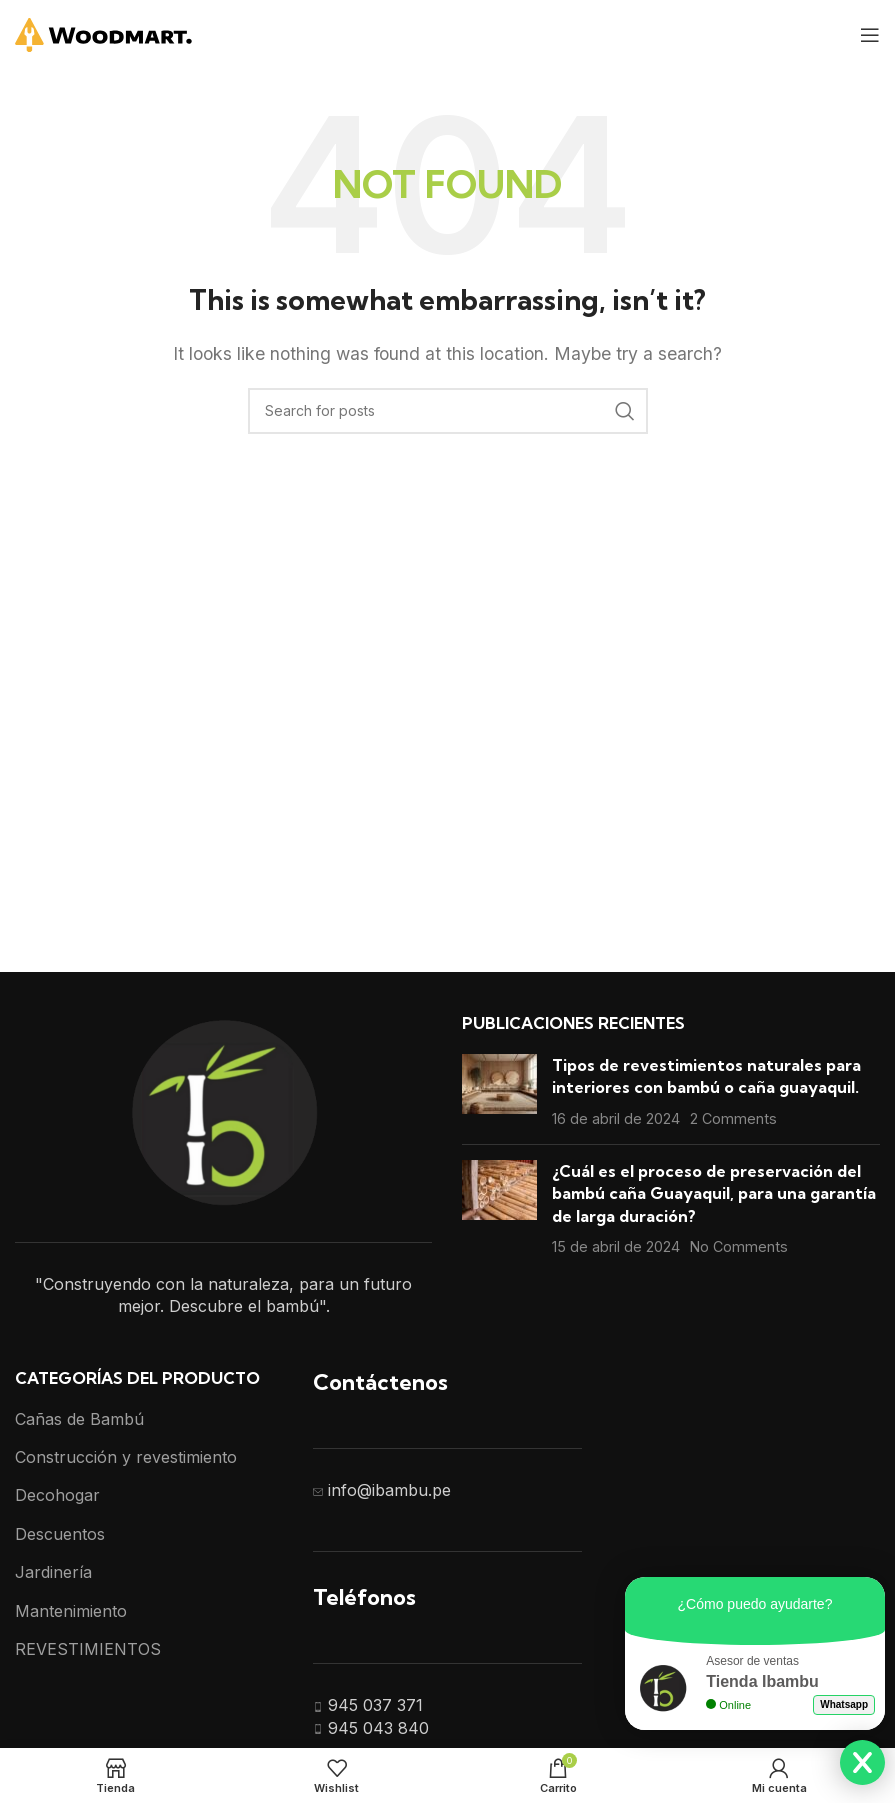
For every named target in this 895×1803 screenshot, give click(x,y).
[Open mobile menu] (870, 35)
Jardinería (53, 1572)
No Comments (739, 1246)
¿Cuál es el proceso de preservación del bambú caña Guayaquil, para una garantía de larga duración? (714, 1193)
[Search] (448, 411)
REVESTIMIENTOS (88, 1649)
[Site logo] (104, 33)
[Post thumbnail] (499, 1091)
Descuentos (60, 1534)
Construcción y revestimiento (126, 1457)
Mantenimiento (71, 1611)
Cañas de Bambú (79, 1419)
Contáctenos (380, 1382)
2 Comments (733, 1118)
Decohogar (57, 1495)
